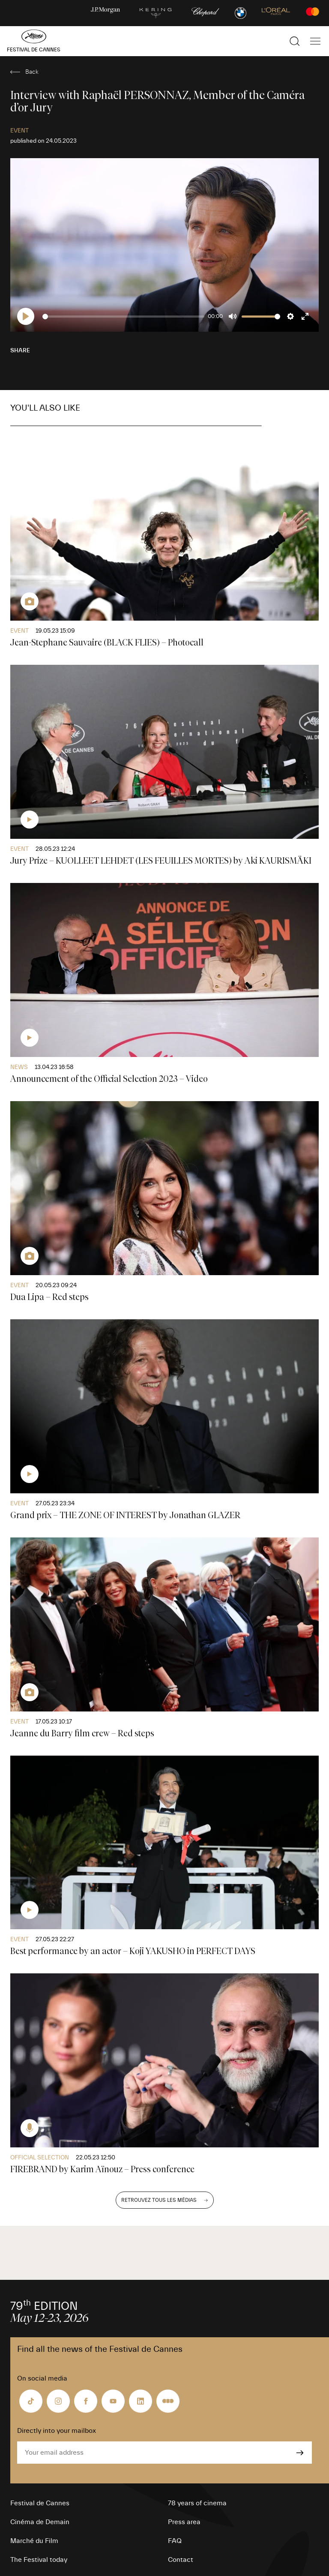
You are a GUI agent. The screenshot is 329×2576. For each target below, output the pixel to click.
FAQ (175, 2541)
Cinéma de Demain (39, 2522)
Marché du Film (34, 2541)
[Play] (25, 316)
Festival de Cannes (39, 2503)
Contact (180, 2560)
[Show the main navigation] (315, 41)
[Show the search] (295, 41)
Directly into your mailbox (56, 2431)
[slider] (123, 316)
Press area (184, 2522)
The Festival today (38, 2560)
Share (20, 350)
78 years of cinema (197, 2503)
